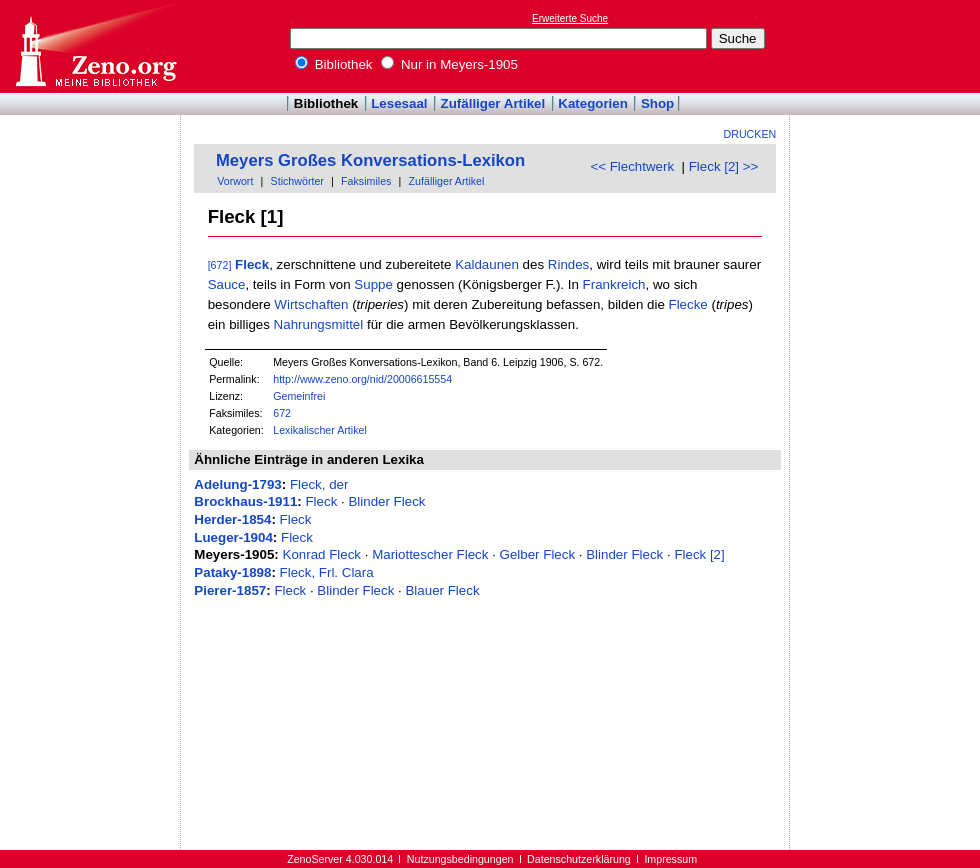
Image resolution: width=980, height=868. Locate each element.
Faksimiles (366, 181)
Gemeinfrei (299, 396)
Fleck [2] (699, 554)
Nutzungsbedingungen (460, 859)
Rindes (569, 264)
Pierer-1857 (230, 590)
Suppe (373, 284)
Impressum (670, 859)
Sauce (227, 284)
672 (282, 413)
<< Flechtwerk (632, 166)
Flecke (688, 304)
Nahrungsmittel (319, 324)
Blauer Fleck (442, 590)
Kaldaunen (487, 264)
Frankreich (614, 284)
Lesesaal (399, 103)
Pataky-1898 (232, 572)
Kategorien (593, 103)
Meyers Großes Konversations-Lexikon (370, 160)
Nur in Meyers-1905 (449, 64)
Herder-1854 (232, 519)
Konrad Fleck (322, 554)
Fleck (252, 264)
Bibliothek (334, 64)
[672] (220, 265)
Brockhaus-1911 (245, 501)
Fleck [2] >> (724, 166)
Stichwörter (297, 181)
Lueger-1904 (233, 537)
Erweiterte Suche (570, 18)
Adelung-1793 (237, 484)
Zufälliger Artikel (493, 103)
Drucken (750, 134)
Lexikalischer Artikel (320, 430)
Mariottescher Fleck (430, 554)
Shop (657, 103)
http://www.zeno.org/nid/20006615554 (362, 379)
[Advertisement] (888, 46)
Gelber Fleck (538, 554)
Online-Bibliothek (95, 46)
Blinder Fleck (386, 501)
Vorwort (235, 181)
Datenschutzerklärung (579, 859)
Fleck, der (319, 484)
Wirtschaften (311, 304)
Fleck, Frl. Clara (327, 572)
